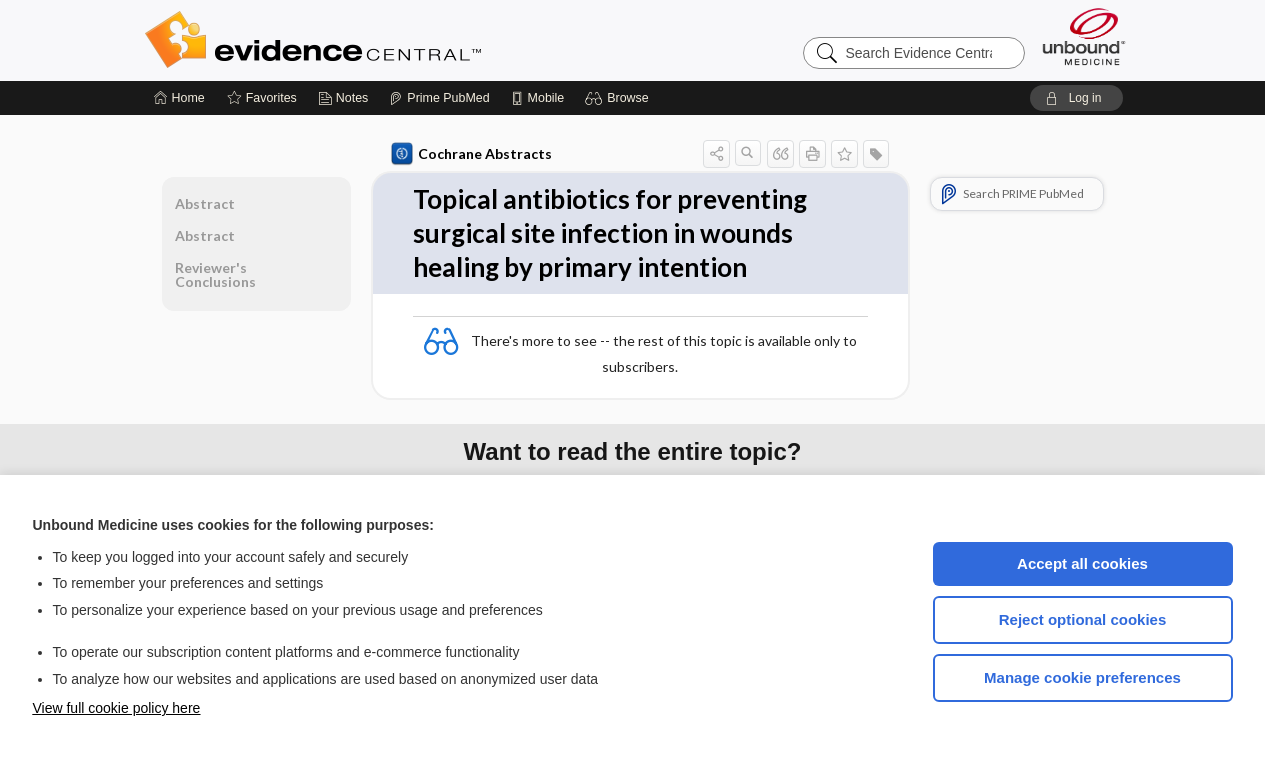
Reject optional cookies (1083, 619)
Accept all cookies (1082, 563)
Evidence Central (393, 40)
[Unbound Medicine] (1084, 36)
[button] (619, 98)
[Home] (179, 98)
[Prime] (439, 98)
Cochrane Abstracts (472, 154)
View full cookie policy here (117, 708)
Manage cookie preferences (1082, 677)
